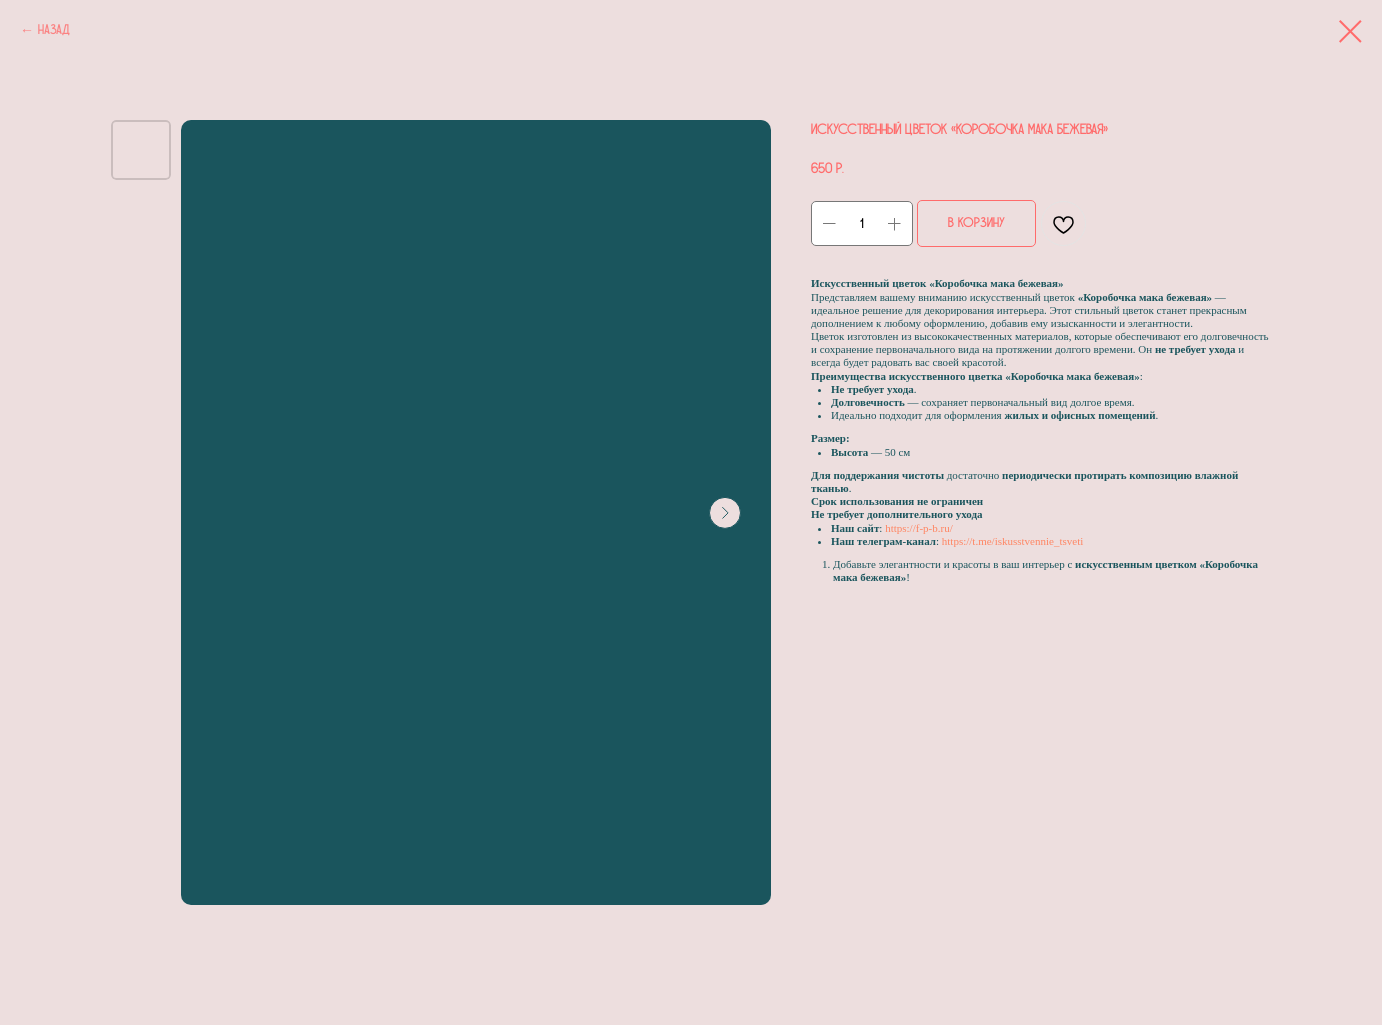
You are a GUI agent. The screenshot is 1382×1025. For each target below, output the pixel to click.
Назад (54, 30)
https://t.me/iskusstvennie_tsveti (1012, 541)
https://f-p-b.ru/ (919, 528)
